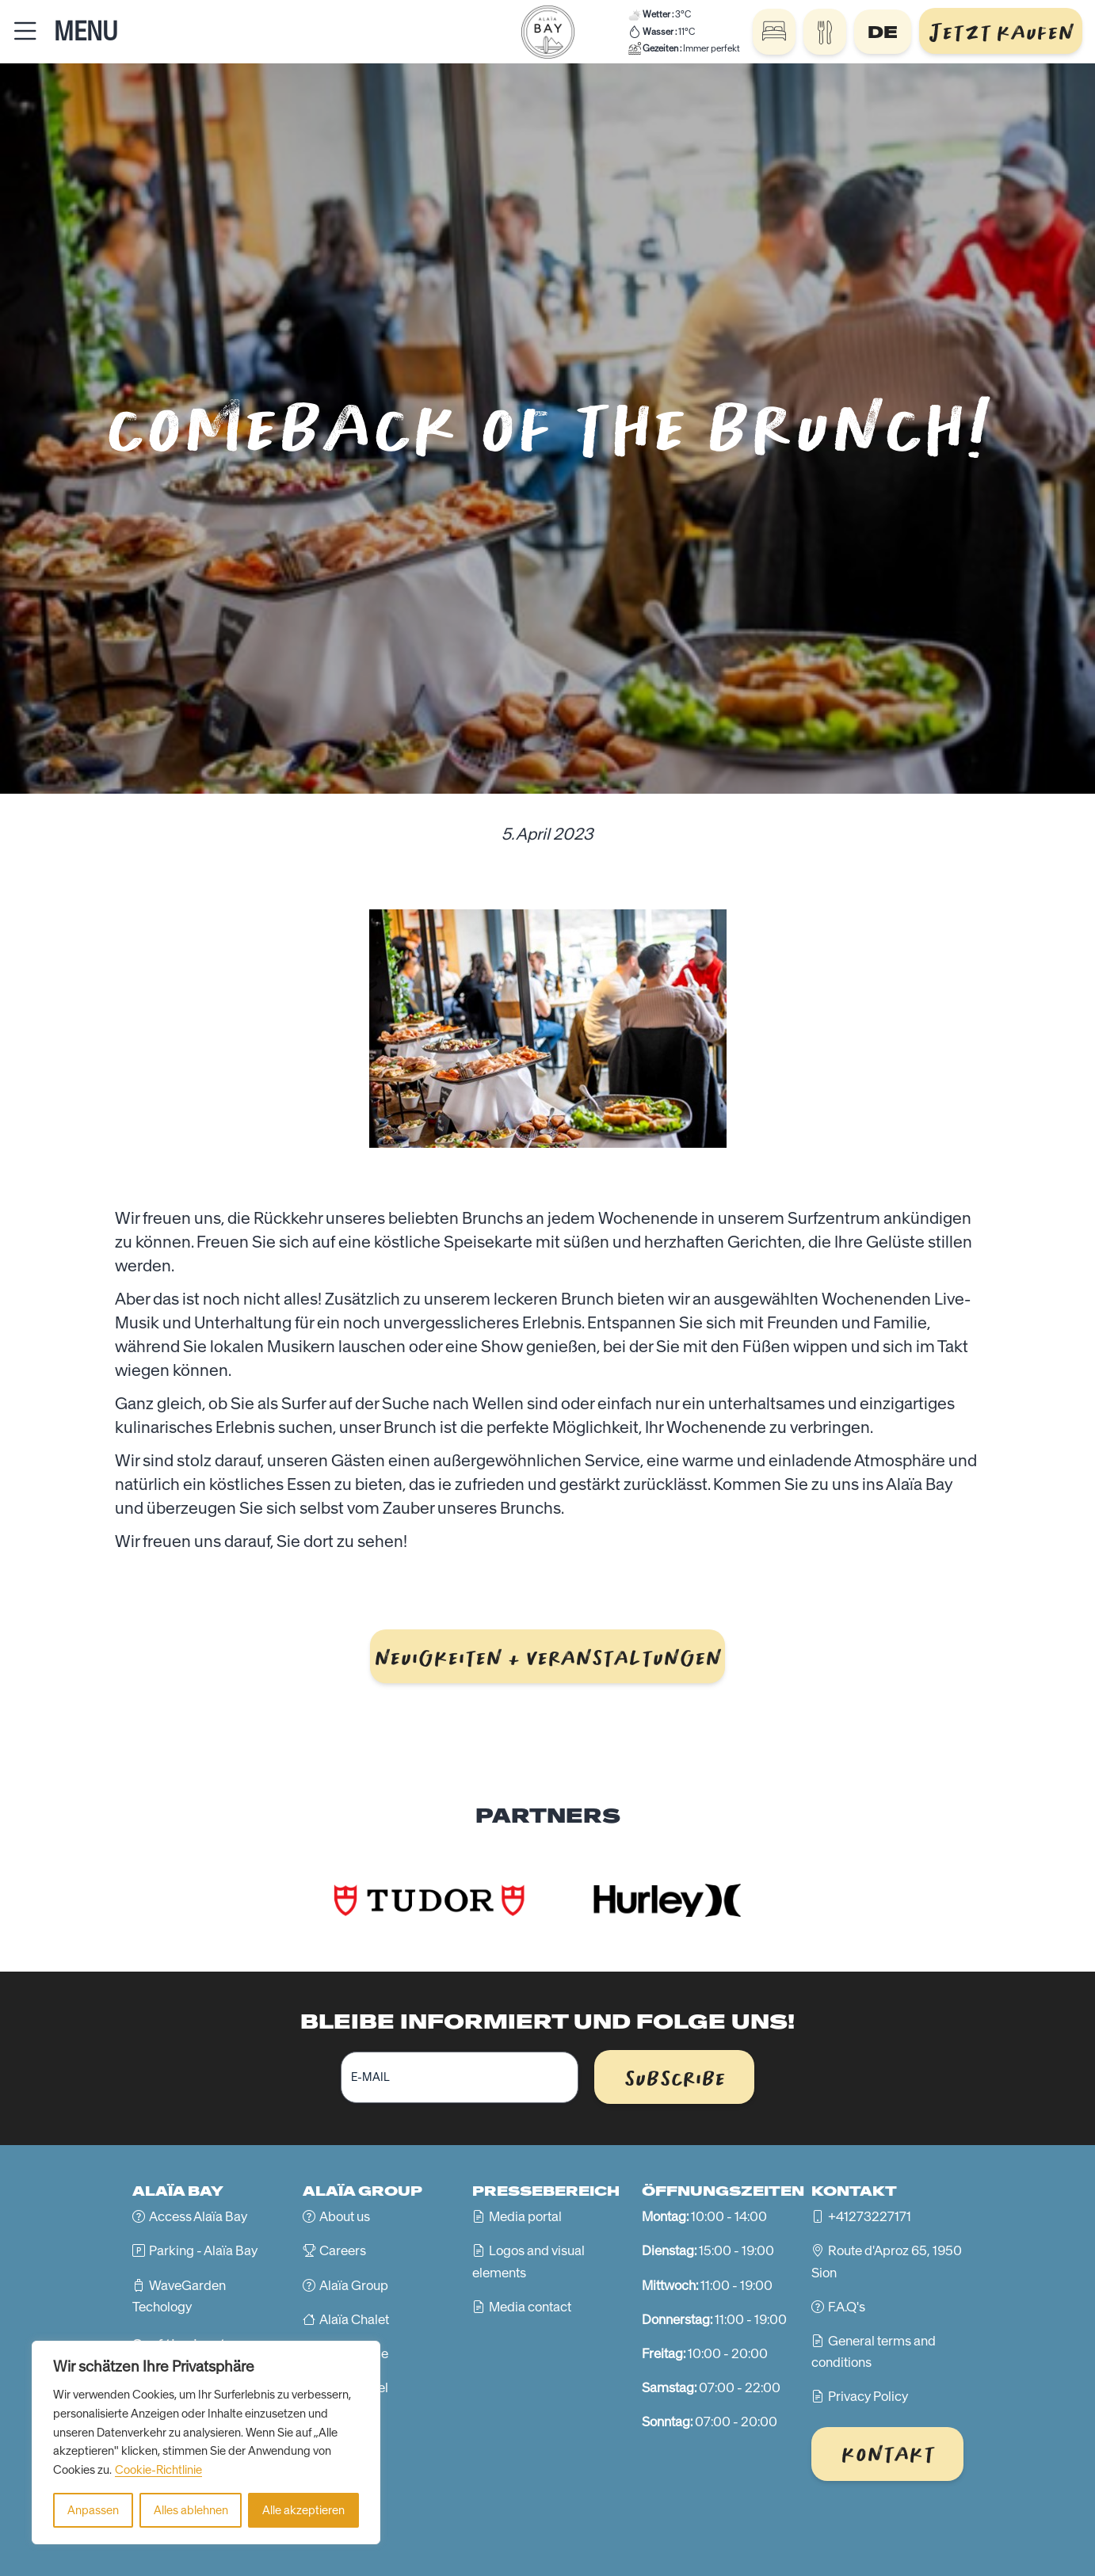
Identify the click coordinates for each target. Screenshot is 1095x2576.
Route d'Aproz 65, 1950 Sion (886, 2261)
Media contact (530, 2307)
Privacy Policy (868, 2396)
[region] (206, 2442)
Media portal (525, 2216)
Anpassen (93, 2510)
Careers (342, 2250)
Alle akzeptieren (303, 2510)
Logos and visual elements (528, 2261)
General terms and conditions (873, 2351)
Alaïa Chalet (354, 2319)
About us (344, 2216)
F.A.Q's (846, 2307)
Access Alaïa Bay (198, 2216)
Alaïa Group (353, 2285)
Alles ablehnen (191, 2510)
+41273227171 (869, 2216)
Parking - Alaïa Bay (203, 2250)
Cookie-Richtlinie (158, 2470)
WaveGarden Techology (179, 2296)
